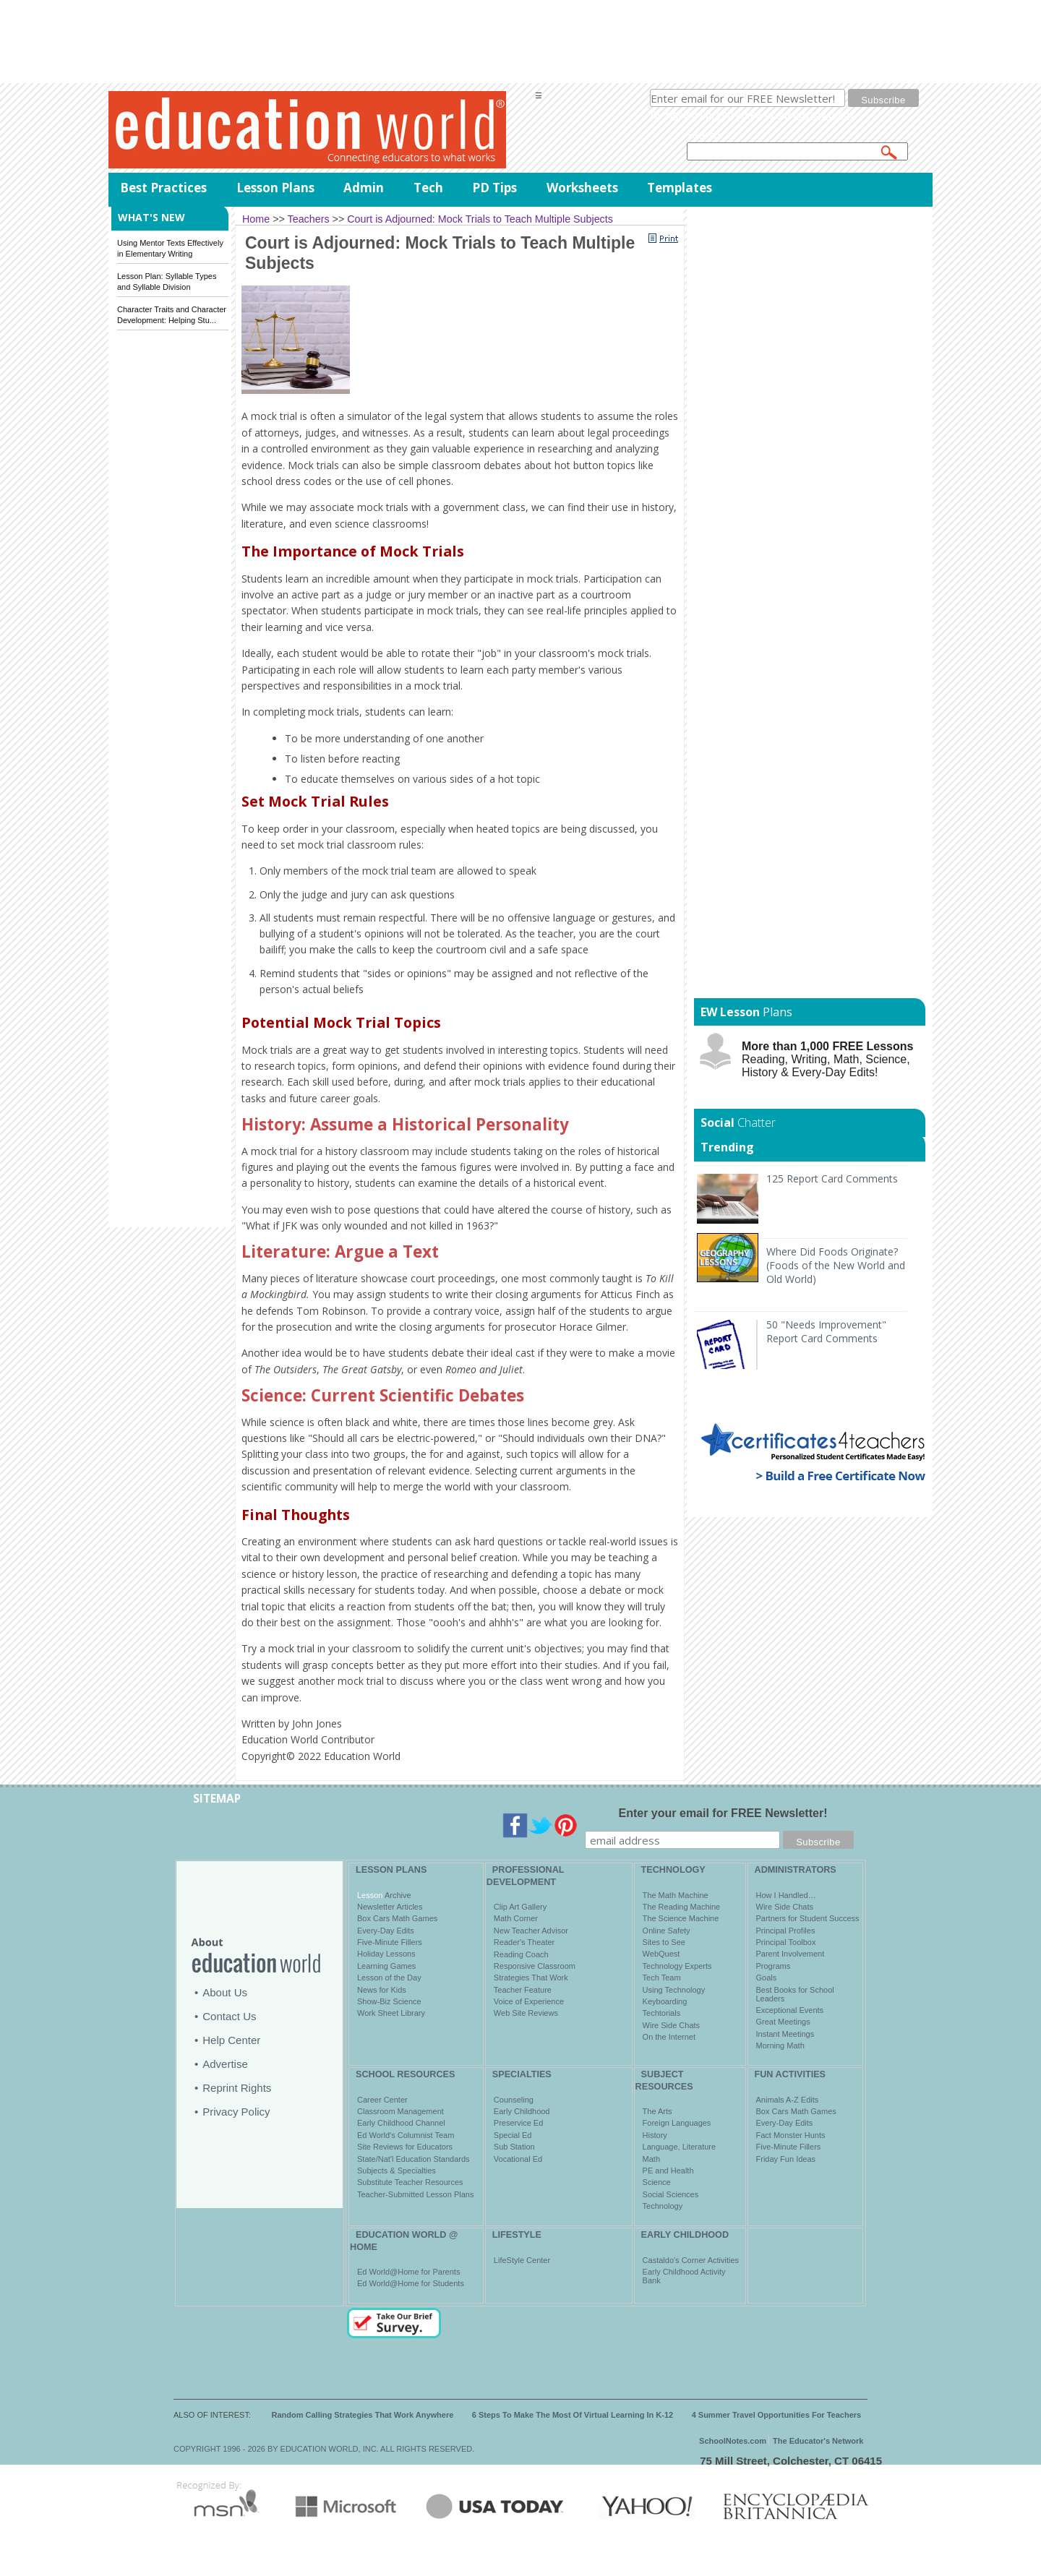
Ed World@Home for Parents (408, 2271)
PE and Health (668, 2170)
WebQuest (661, 1953)
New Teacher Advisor (531, 1930)
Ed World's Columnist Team (405, 2135)
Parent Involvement (790, 1953)
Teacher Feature (523, 1989)
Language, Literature (679, 2146)
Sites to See (664, 1942)
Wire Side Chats (671, 2025)
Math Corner (516, 1918)
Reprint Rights (236, 2088)
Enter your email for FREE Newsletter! (723, 1813)
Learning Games (386, 1966)
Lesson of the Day (389, 1977)
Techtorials (662, 2013)
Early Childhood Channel (401, 2122)
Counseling (514, 2099)
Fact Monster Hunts (791, 2135)
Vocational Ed (518, 2159)
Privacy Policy (236, 2111)
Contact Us (229, 2016)
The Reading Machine (682, 1906)
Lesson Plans (275, 187)
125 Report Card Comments (832, 1178)
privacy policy (824, 115)
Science (657, 2182)
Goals (766, 1977)
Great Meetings (783, 2021)
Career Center (382, 2099)
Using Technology (674, 1989)
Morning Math (780, 2045)
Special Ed (513, 2135)
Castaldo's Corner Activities (691, 2260)
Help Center (231, 2040)
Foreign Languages (677, 2122)
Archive (396, 1895)
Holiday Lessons (386, 1953)
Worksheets (582, 187)
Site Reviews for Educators (405, 2146)
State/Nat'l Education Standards (413, 2159)
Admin (363, 187)
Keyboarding (665, 2001)
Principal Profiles (785, 1930)
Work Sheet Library (391, 2013)
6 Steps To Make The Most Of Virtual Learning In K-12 (572, 2414)
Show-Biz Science (389, 2001)
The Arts (657, 2111)
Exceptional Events (790, 2010)
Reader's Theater (524, 1942)
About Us (224, 1992)
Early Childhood (522, 2111)
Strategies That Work (531, 1977)
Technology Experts (677, 1966)
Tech (428, 187)
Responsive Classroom (534, 1966)
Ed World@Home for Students (410, 2283)
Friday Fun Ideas (786, 2159)
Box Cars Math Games (397, 1918)
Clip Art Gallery (520, 1906)
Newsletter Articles (389, 1906)
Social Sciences (671, 2194)
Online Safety (666, 1930)
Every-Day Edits (385, 1930)
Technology (663, 2206)
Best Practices (163, 187)
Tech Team (662, 1977)
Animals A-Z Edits (787, 2099)
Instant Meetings (785, 2034)
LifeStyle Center (522, 2260)
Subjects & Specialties (396, 2170)
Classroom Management (400, 2111)
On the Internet (669, 2036)
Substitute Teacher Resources (410, 2182)
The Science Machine (681, 1918)
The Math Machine (675, 1895)
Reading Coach (521, 1954)
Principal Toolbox (786, 1942)
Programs (773, 1966)
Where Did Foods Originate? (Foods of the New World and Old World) (835, 1265)
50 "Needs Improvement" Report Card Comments (826, 1331)
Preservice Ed (518, 2122)
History (655, 2135)
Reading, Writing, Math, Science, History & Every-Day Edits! (827, 1059)
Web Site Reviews (526, 2013)
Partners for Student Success (808, 1918)
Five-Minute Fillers (389, 1942)
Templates (679, 187)
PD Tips (494, 187)
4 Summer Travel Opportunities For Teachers (777, 2414)
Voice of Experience (529, 2001)
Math (651, 2159)
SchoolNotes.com (732, 2441)
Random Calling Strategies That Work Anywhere (363, 2414)
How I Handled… (786, 1895)
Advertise (225, 2064)
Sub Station (514, 2146)
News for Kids (381, 1989)
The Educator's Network (818, 2441)
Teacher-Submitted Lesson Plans (415, 2194)
